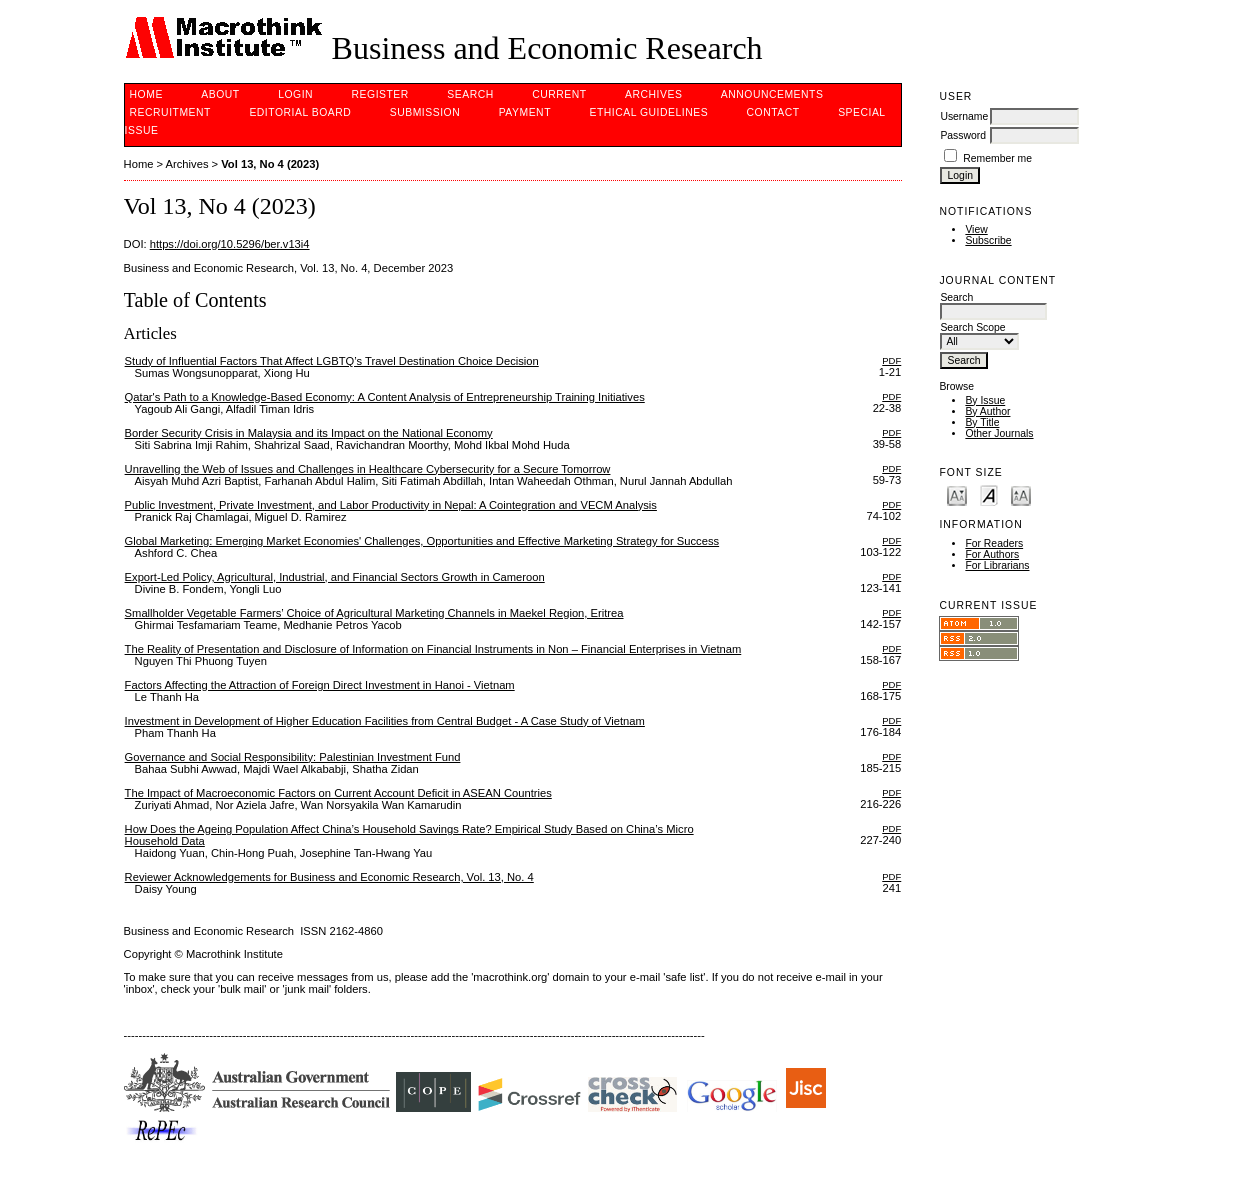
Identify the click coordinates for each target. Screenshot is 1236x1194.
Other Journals (999, 433)
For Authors (992, 554)
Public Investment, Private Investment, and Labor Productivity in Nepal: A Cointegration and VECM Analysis (391, 505)
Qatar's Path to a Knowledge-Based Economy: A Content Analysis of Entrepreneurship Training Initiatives (385, 397)
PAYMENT (525, 112)
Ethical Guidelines (648, 112)
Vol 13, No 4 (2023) (270, 164)
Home (146, 94)
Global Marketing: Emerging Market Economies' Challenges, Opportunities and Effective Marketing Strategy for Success (422, 541)
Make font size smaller (957, 494)
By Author (987, 411)
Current (559, 94)
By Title (982, 422)
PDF (891, 360)
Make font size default (989, 494)
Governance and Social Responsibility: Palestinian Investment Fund (293, 757)
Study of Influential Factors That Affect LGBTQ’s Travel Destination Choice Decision (332, 361)
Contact (773, 112)
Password (963, 135)
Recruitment (170, 112)
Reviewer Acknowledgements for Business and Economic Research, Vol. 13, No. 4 (329, 877)
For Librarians (997, 565)
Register (380, 94)
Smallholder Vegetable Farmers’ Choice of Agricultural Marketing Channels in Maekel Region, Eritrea (374, 613)
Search (470, 94)
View (976, 229)
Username (964, 116)
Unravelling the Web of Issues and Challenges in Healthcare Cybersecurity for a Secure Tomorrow (368, 469)
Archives (653, 94)
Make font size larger (1021, 494)
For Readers (994, 543)
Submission (425, 112)
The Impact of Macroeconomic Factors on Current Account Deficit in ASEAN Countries (338, 793)
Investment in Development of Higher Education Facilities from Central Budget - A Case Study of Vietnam (385, 721)
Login (295, 94)
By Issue (985, 400)
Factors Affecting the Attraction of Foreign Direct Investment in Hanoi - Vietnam (320, 685)
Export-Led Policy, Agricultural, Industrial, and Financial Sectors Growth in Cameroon (335, 577)
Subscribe (988, 240)
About (220, 94)
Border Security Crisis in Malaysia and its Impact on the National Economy (309, 433)
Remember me (997, 158)
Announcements (772, 94)
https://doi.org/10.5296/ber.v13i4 (230, 244)
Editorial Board (300, 112)
